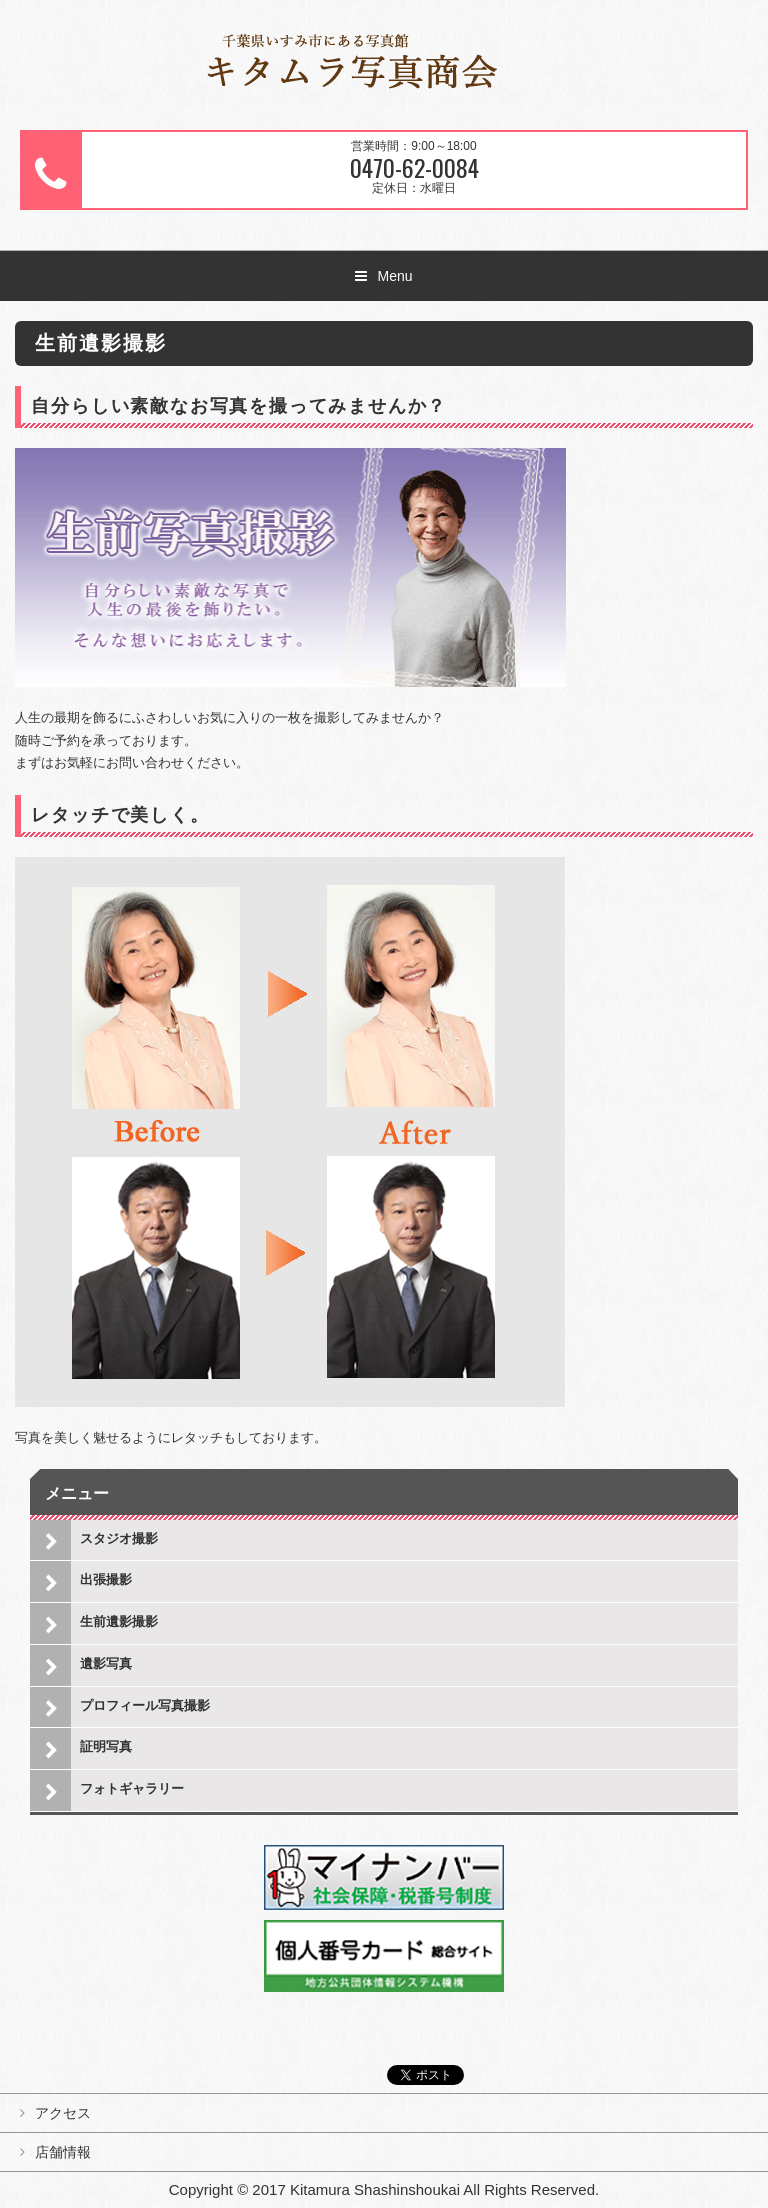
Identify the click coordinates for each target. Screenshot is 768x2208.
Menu (394, 276)
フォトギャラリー (132, 1788)
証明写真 (106, 1746)
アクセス (63, 2113)
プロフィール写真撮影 (145, 1705)
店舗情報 (63, 2152)
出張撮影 (106, 1579)
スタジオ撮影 (119, 1538)
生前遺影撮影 (119, 1621)
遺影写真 (106, 1663)
